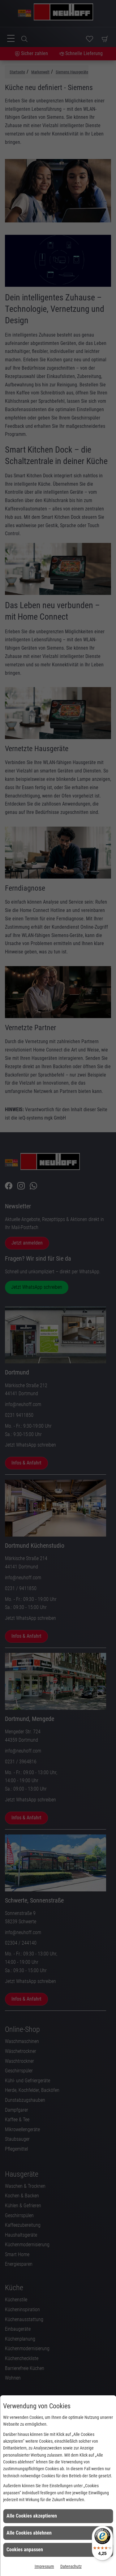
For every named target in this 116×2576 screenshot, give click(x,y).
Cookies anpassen (24, 2549)
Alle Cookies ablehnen (29, 2533)
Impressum (44, 2566)
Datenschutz (71, 2566)
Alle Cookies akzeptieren (31, 2516)
